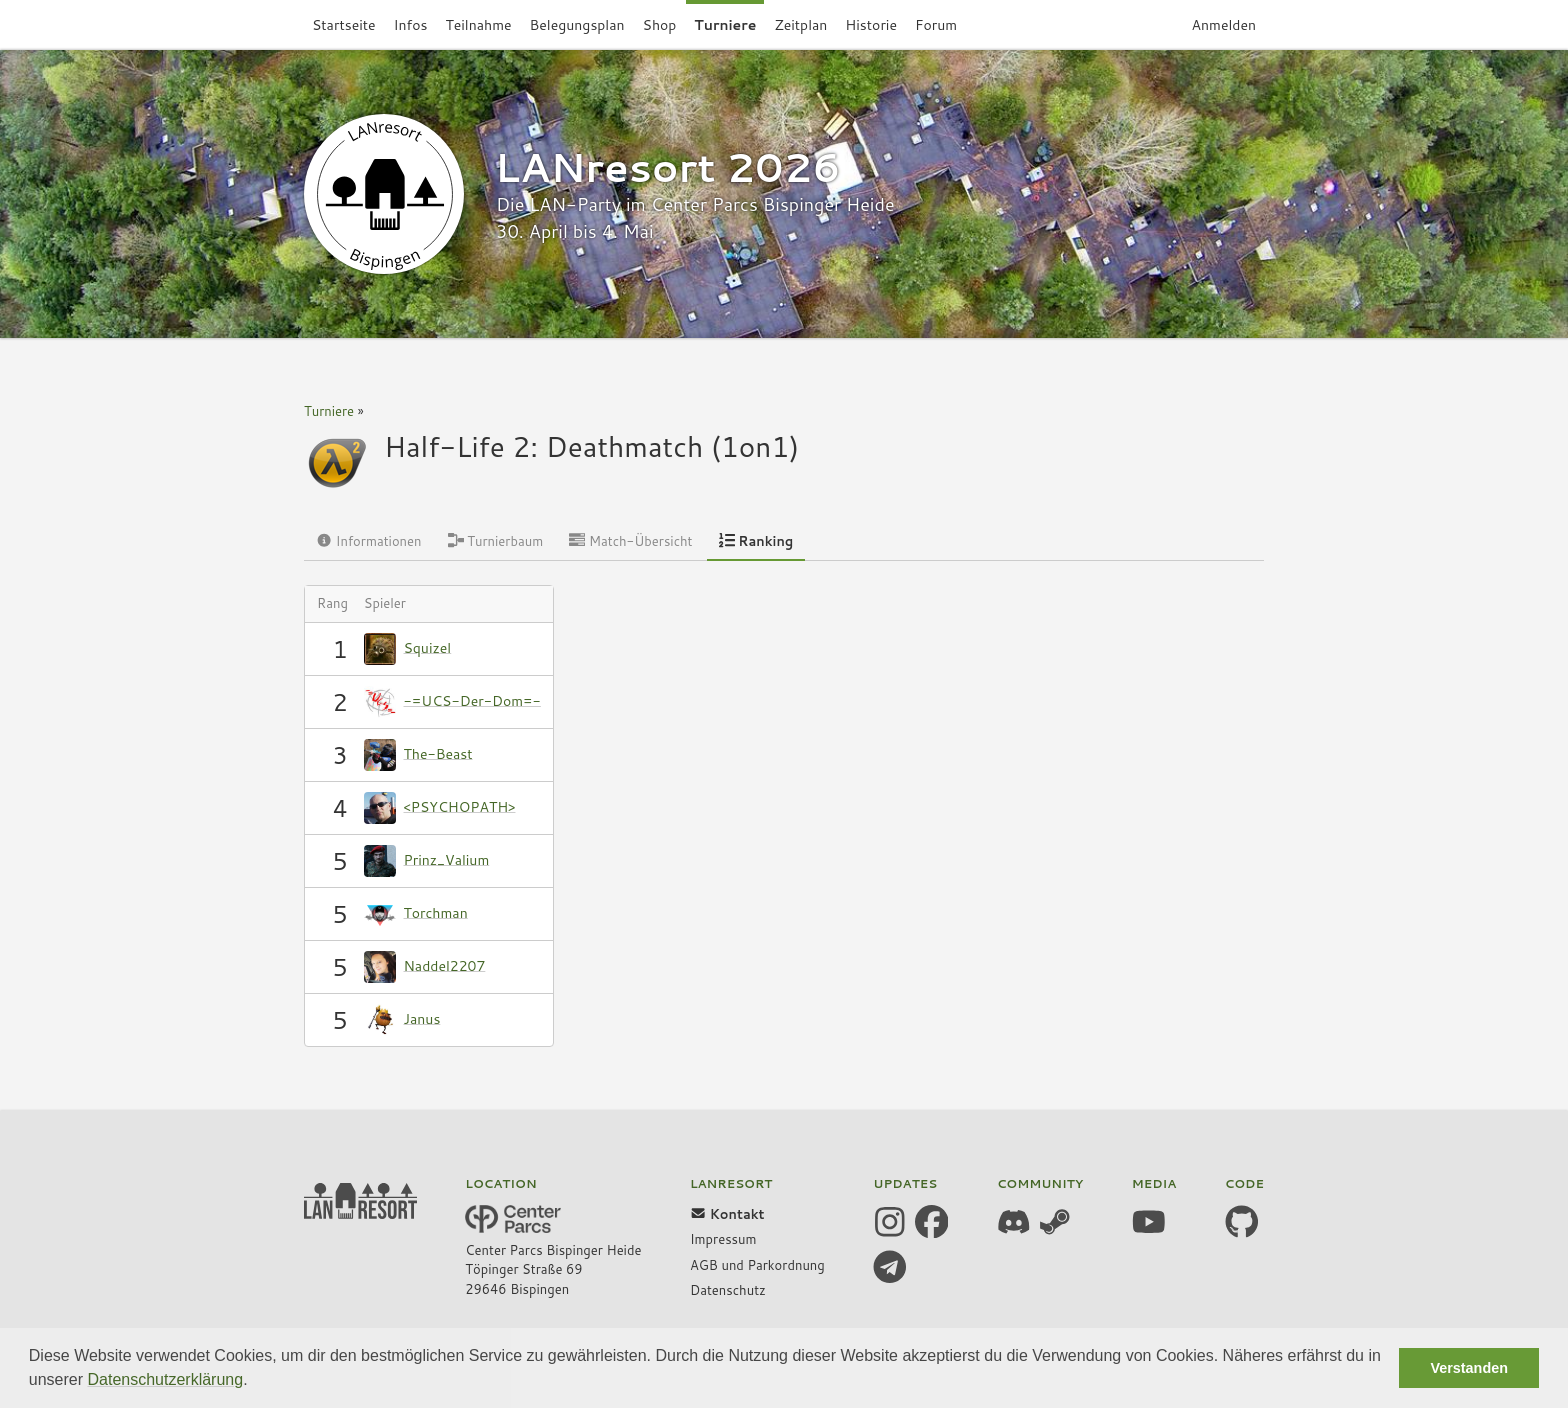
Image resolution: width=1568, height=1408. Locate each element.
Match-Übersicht (630, 541)
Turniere (329, 411)
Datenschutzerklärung (166, 1379)
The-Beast (438, 753)
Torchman (436, 912)
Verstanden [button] (1469, 1368)
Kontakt (727, 1214)
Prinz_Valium (447, 859)
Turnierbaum (496, 541)
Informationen (369, 541)
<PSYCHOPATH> (460, 806)
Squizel (428, 647)
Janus (422, 1018)
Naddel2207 (445, 965)
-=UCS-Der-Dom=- (472, 700)
